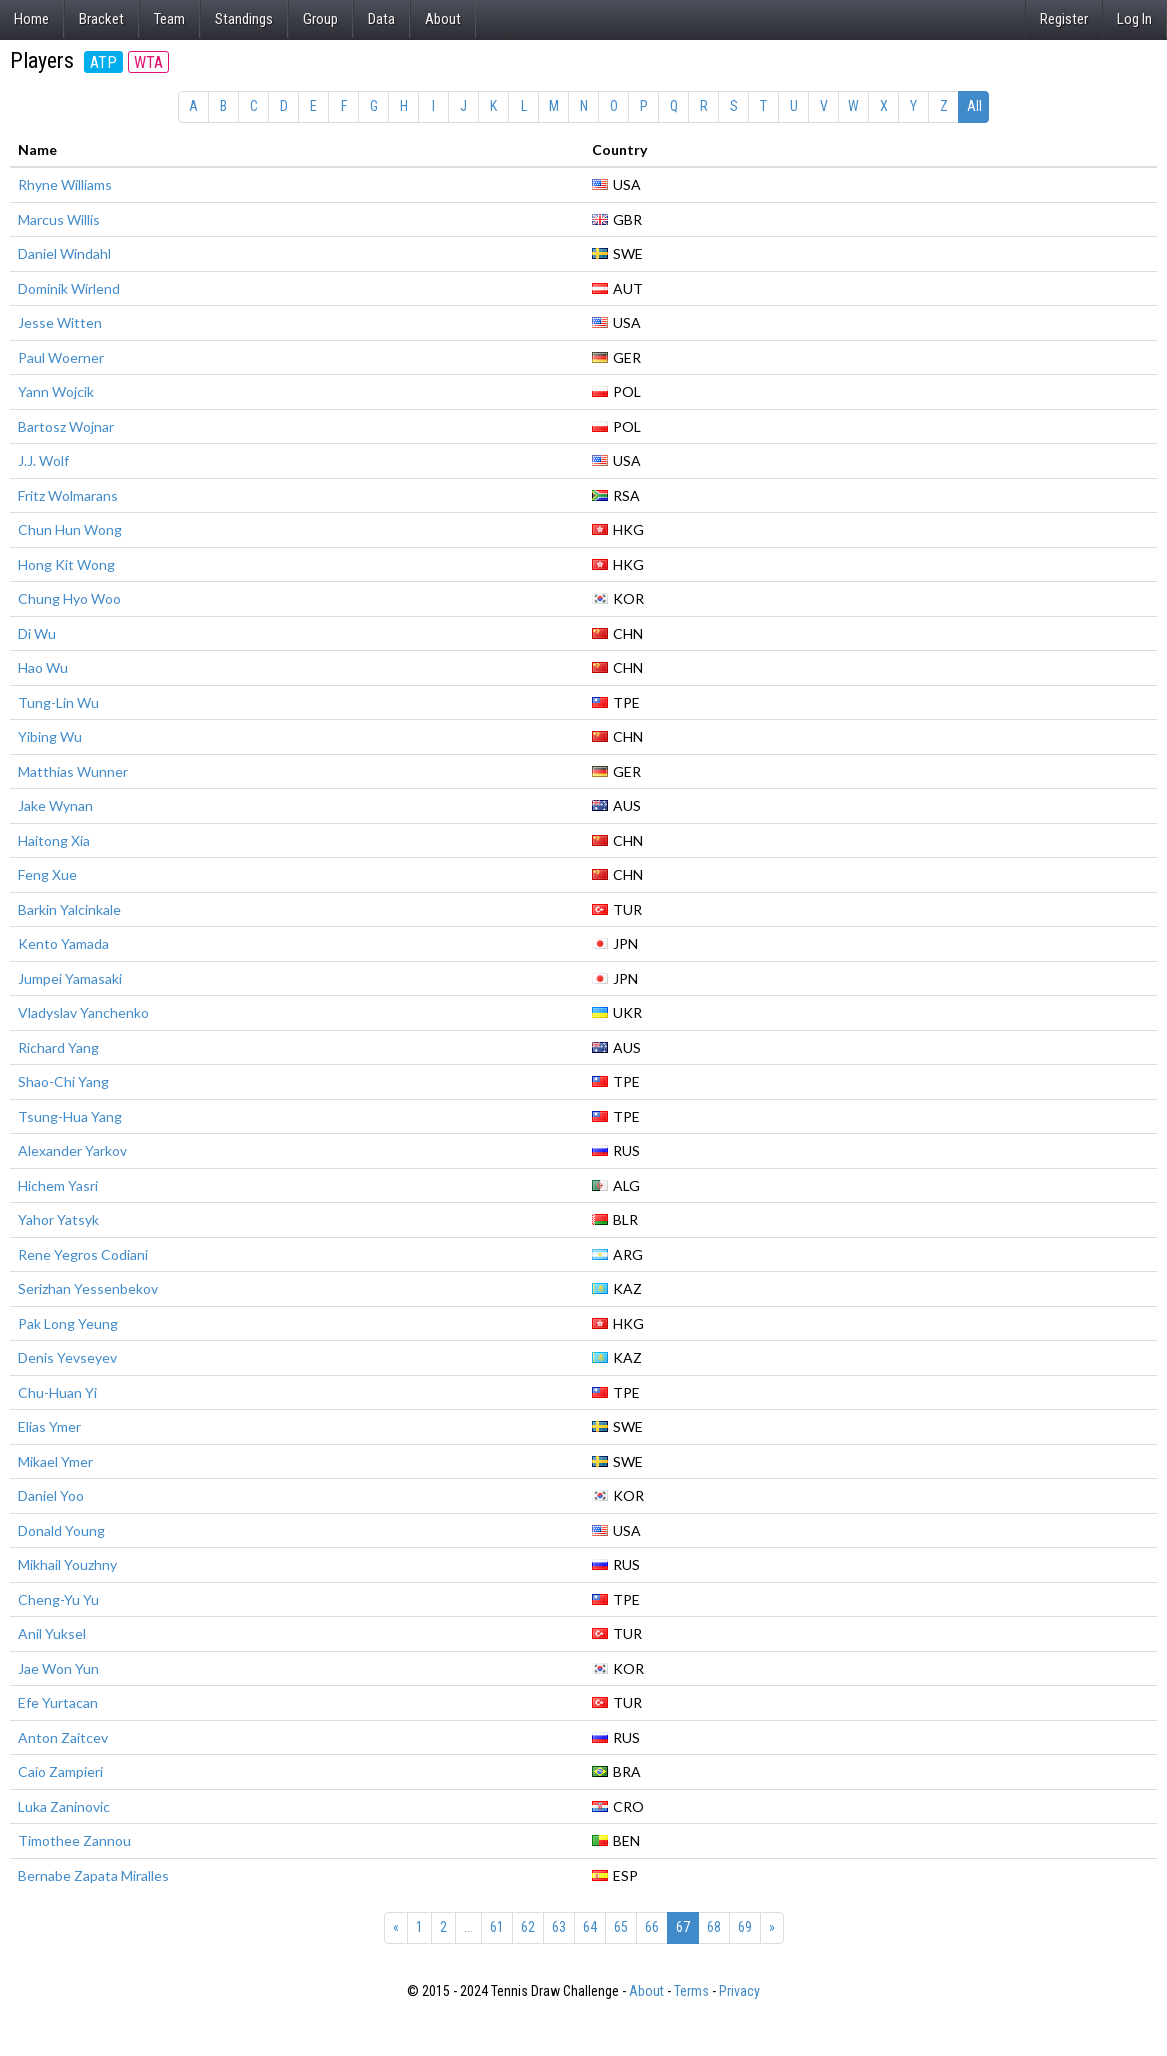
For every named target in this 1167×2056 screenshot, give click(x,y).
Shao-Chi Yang (63, 1081)
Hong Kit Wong (66, 564)
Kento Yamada (63, 943)
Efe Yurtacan (58, 1702)
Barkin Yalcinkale (69, 909)
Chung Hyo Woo (69, 598)
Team (169, 19)
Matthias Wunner (73, 771)
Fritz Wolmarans (68, 495)
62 (528, 1927)
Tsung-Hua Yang (70, 1116)
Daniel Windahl (64, 253)
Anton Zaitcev (63, 1737)
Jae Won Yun (58, 1668)
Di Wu (37, 633)
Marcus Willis (59, 219)
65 (621, 1927)
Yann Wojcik (56, 391)
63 (559, 1927)
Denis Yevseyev (67, 1357)
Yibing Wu (50, 736)
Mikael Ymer (55, 1461)
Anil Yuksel (52, 1633)
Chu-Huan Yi (57, 1392)
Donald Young (61, 1530)
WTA (148, 62)
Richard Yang (58, 1047)
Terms (691, 1991)
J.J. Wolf (43, 460)
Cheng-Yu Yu (58, 1599)
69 (745, 1927)
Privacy (739, 1991)
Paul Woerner (61, 357)
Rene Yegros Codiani (83, 1254)
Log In (1134, 19)
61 (497, 1927)
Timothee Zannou (74, 1840)
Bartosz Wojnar (66, 426)
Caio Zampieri (60, 1771)
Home (31, 19)
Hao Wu (43, 667)
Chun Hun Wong (70, 529)
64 (590, 1927)
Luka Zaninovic (64, 1806)
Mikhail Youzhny (67, 1564)
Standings (244, 19)
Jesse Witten (60, 322)
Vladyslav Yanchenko (83, 1012)
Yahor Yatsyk (58, 1219)
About (443, 19)
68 (714, 1927)
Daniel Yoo (51, 1495)
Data (381, 19)
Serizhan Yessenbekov (88, 1288)
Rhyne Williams (65, 184)
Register (1064, 19)
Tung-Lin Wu (58, 702)
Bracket (101, 19)
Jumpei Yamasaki (70, 978)
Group (320, 19)
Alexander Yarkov (72, 1150)
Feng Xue (47, 874)
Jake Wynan (55, 805)
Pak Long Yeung (68, 1323)
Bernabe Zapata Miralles (93, 1875)
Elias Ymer (49, 1426)
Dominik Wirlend (69, 288)
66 (652, 1927)
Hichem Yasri (58, 1185)
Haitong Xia (54, 840)
